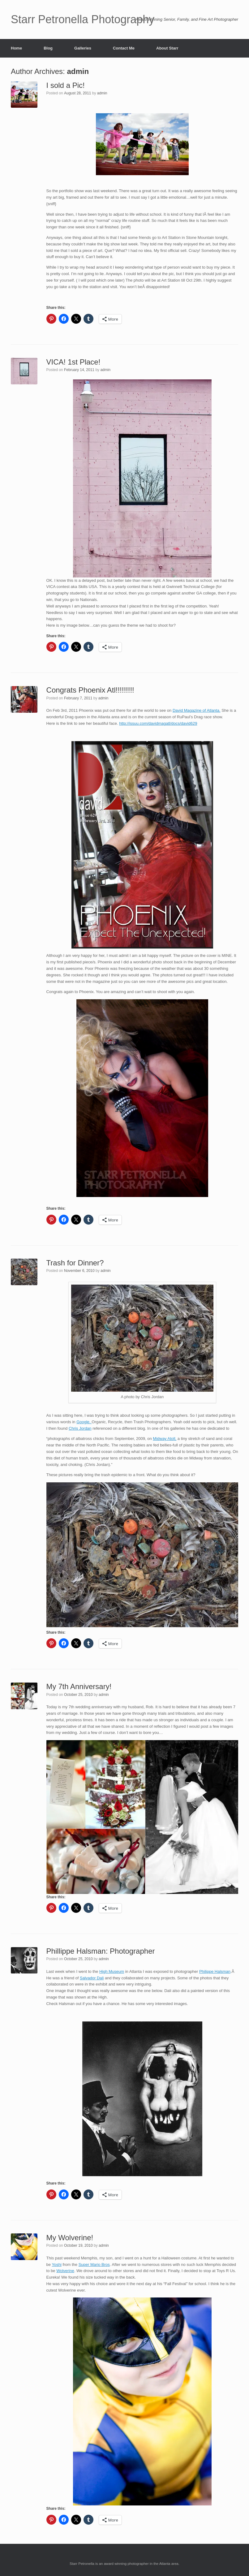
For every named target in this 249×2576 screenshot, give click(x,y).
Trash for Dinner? (75, 1263)
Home (16, 48)
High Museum (111, 1971)
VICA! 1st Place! (73, 362)
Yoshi (56, 2264)
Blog (48, 48)
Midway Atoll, (164, 1438)
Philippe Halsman (214, 1971)
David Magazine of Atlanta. (197, 710)
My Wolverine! (69, 2237)
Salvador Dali (92, 1978)
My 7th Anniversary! (79, 1686)
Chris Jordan (80, 1428)
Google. (84, 1422)
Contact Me (124, 48)
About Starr (167, 48)
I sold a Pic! (65, 85)
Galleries (82, 48)
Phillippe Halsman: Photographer (100, 1951)
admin (78, 71)
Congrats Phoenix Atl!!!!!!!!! (90, 690)
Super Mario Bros (94, 2264)
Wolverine (65, 2270)
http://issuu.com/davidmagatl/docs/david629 (158, 723)
